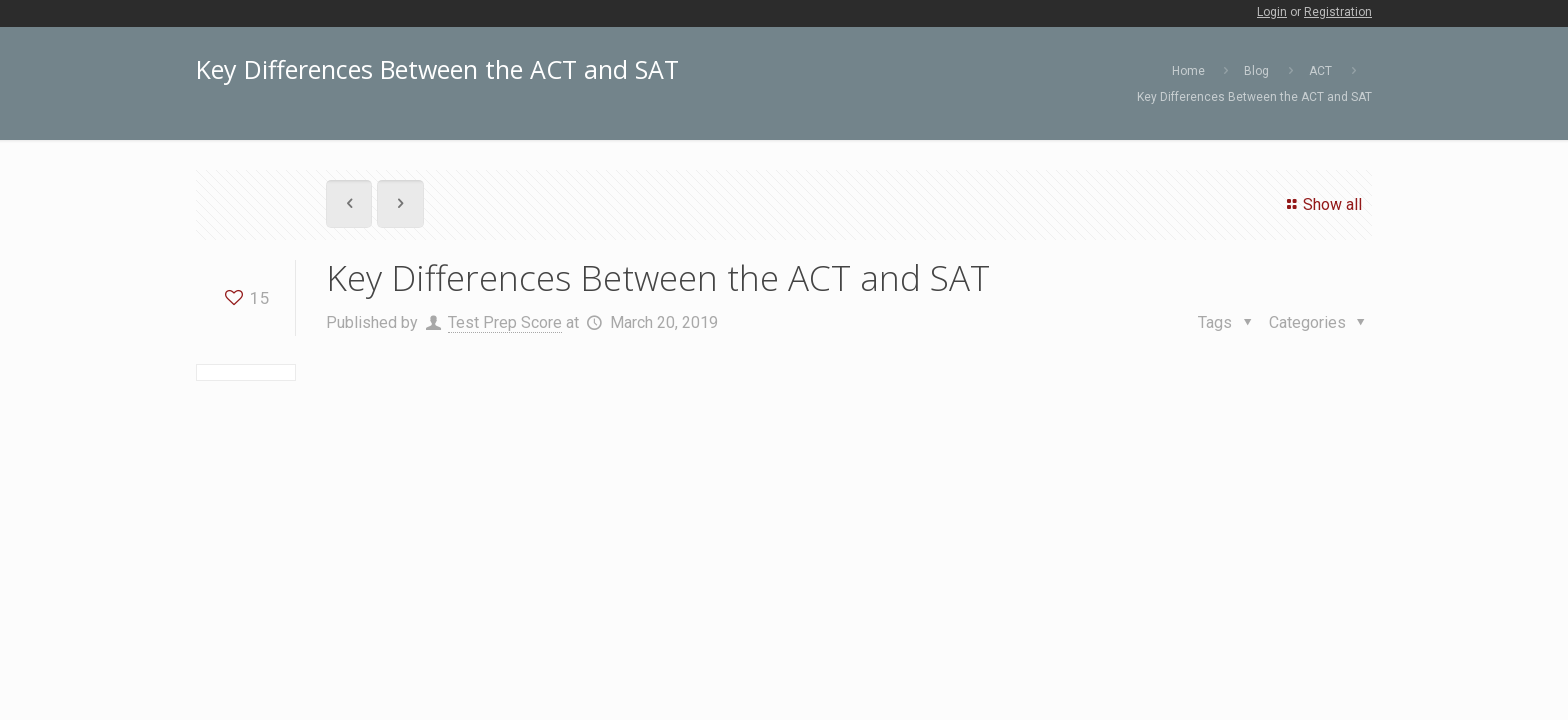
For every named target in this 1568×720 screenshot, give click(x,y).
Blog (1256, 71)
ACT (1320, 71)
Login (1272, 12)
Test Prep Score (505, 322)
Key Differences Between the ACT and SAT (1254, 97)
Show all (1321, 204)
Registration (1338, 12)
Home (1188, 71)
